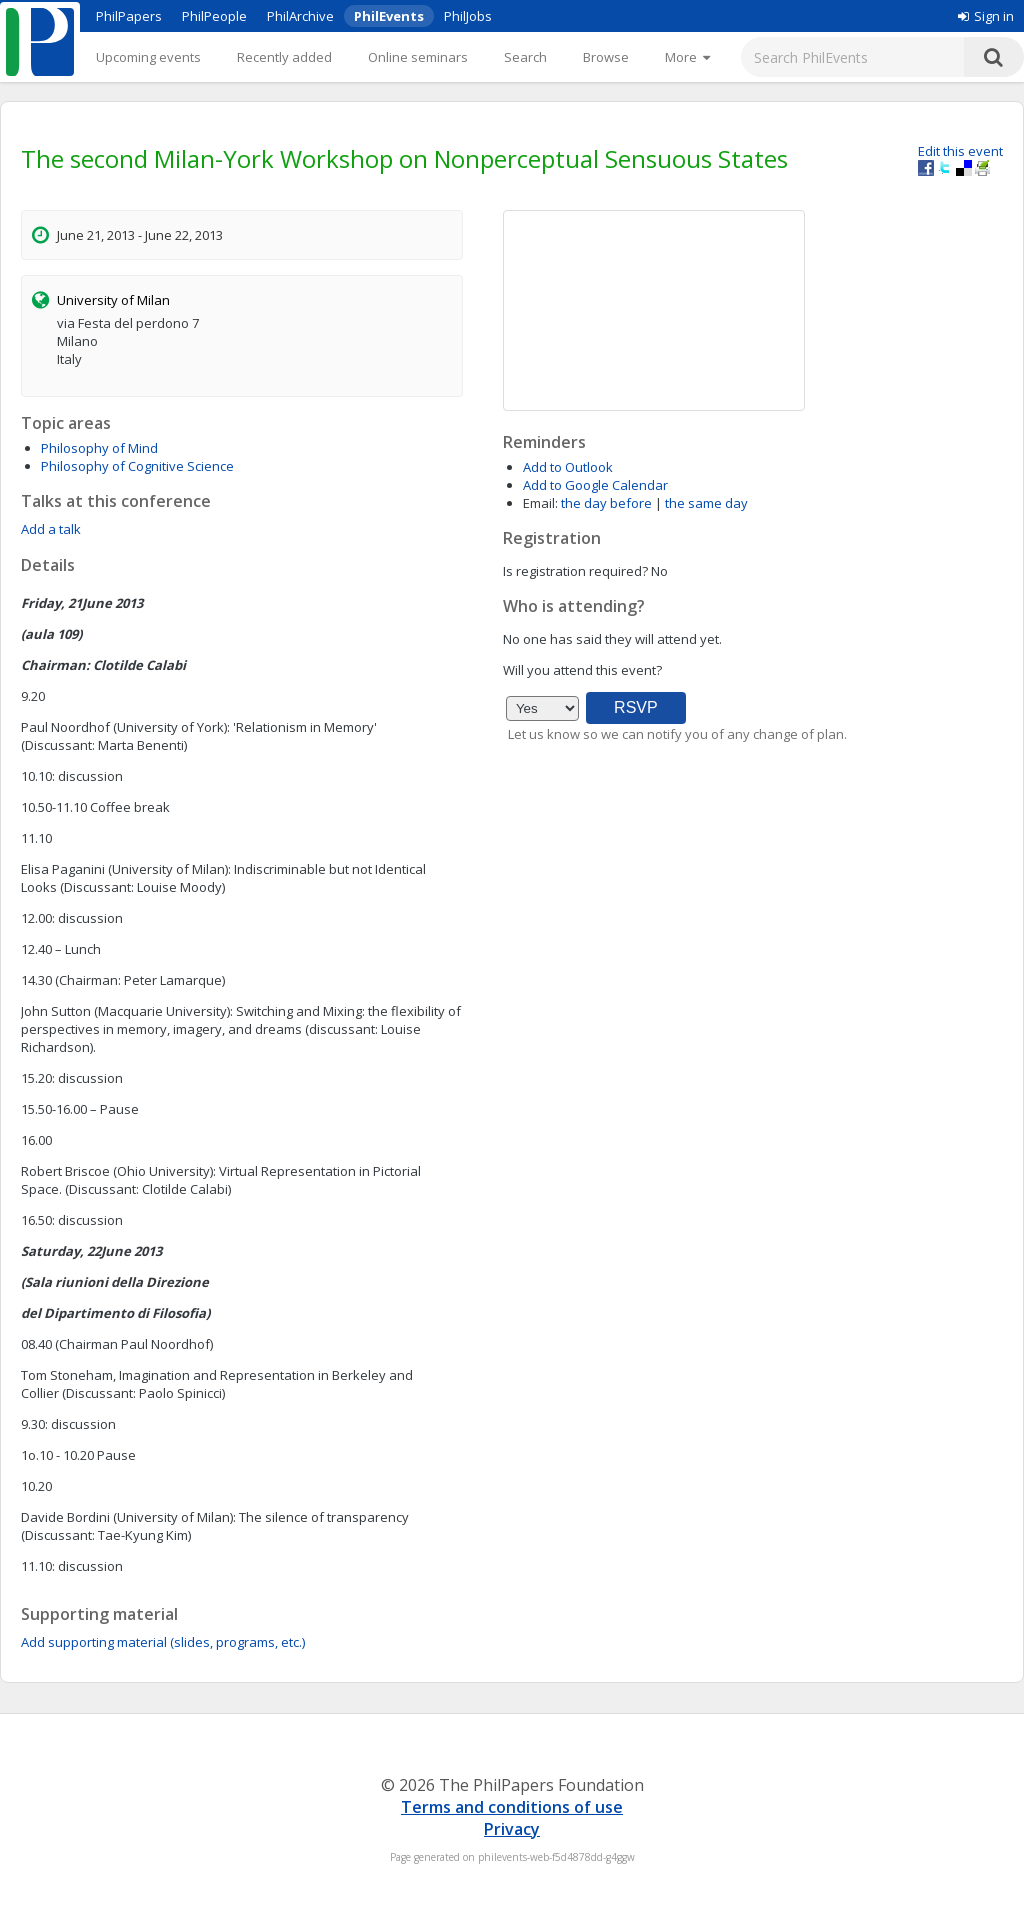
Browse (606, 57)
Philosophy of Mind (99, 448)
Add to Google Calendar (595, 485)
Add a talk (51, 529)
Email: (540, 503)
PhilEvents (389, 16)
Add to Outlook (568, 467)
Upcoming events (148, 57)
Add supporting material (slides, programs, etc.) (163, 1642)
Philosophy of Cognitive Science (137, 466)
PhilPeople (214, 16)
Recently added (284, 57)
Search (525, 57)
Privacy (512, 1829)
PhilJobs (468, 16)
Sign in (986, 16)
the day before (606, 503)
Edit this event (960, 151)
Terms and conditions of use (512, 1807)
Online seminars (418, 57)
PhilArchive (300, 16)
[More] (687, 57)
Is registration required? (575, 571)
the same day (706, 503)
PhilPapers (129, 16)
